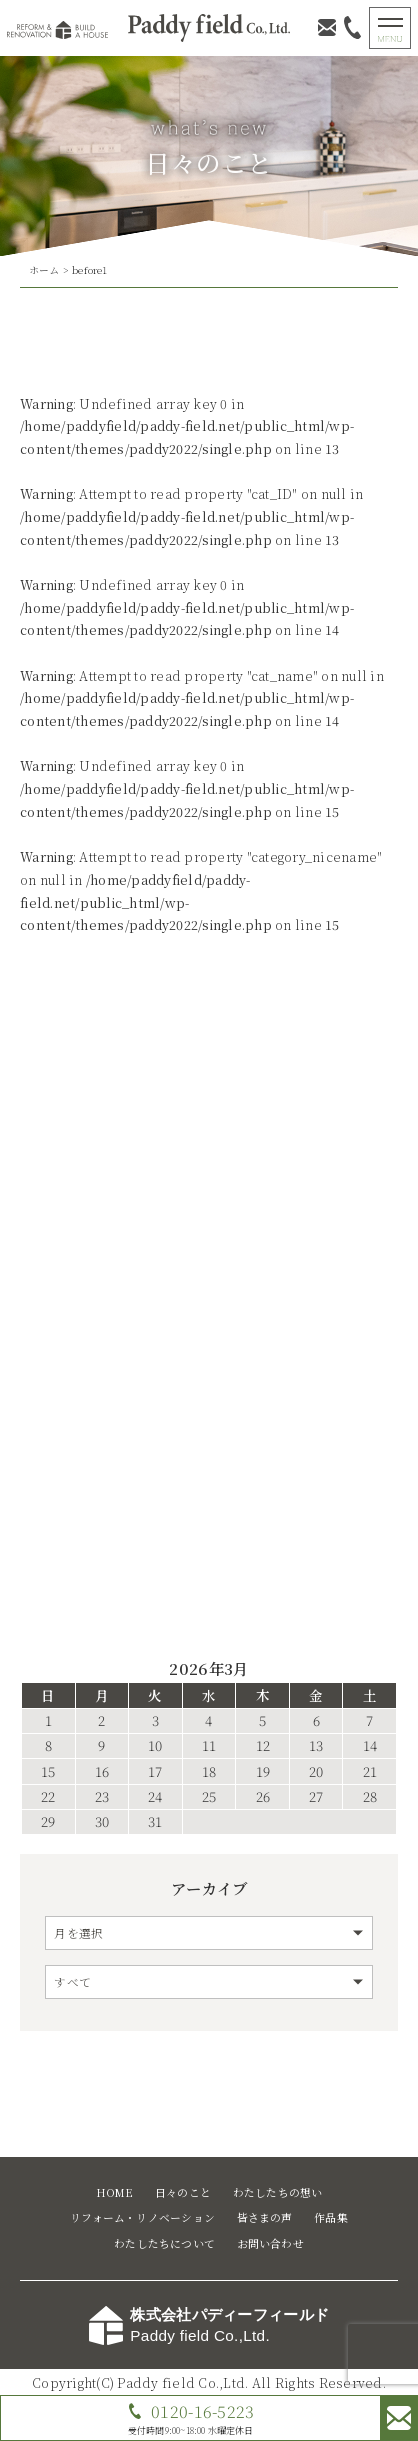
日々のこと (183, 2192)
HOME (115, 2192)
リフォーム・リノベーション (142, 2217)
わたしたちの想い (278, 2192)
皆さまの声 (265, 2217)
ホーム (44, 270)
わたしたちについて (164, 2243)
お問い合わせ (270, 2243)
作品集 (331, 2217)
